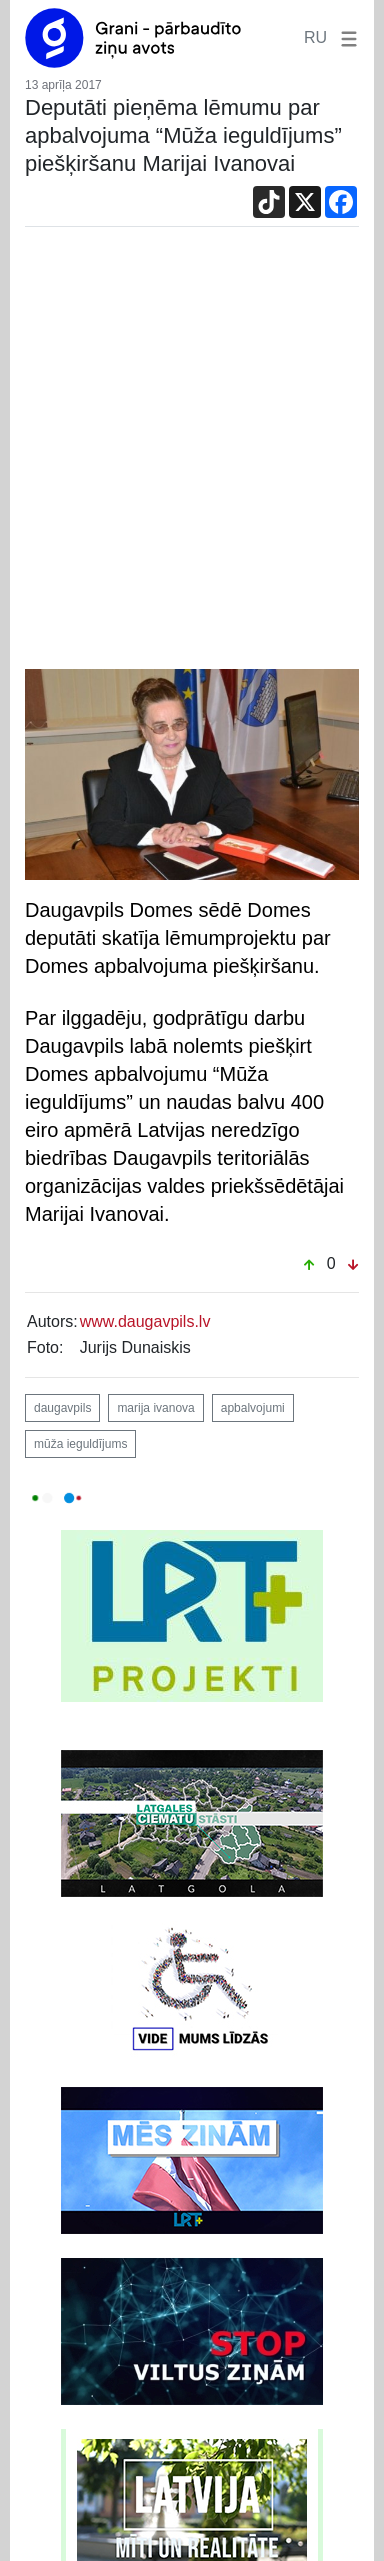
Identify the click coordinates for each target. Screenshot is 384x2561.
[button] (345, 37)
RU (315, 37)
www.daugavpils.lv (145, 1321)
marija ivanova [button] (155, 1408)
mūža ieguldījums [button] (80, 1444)
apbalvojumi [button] (253, 1408)
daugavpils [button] (62, 1408)
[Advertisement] (192, 453)
